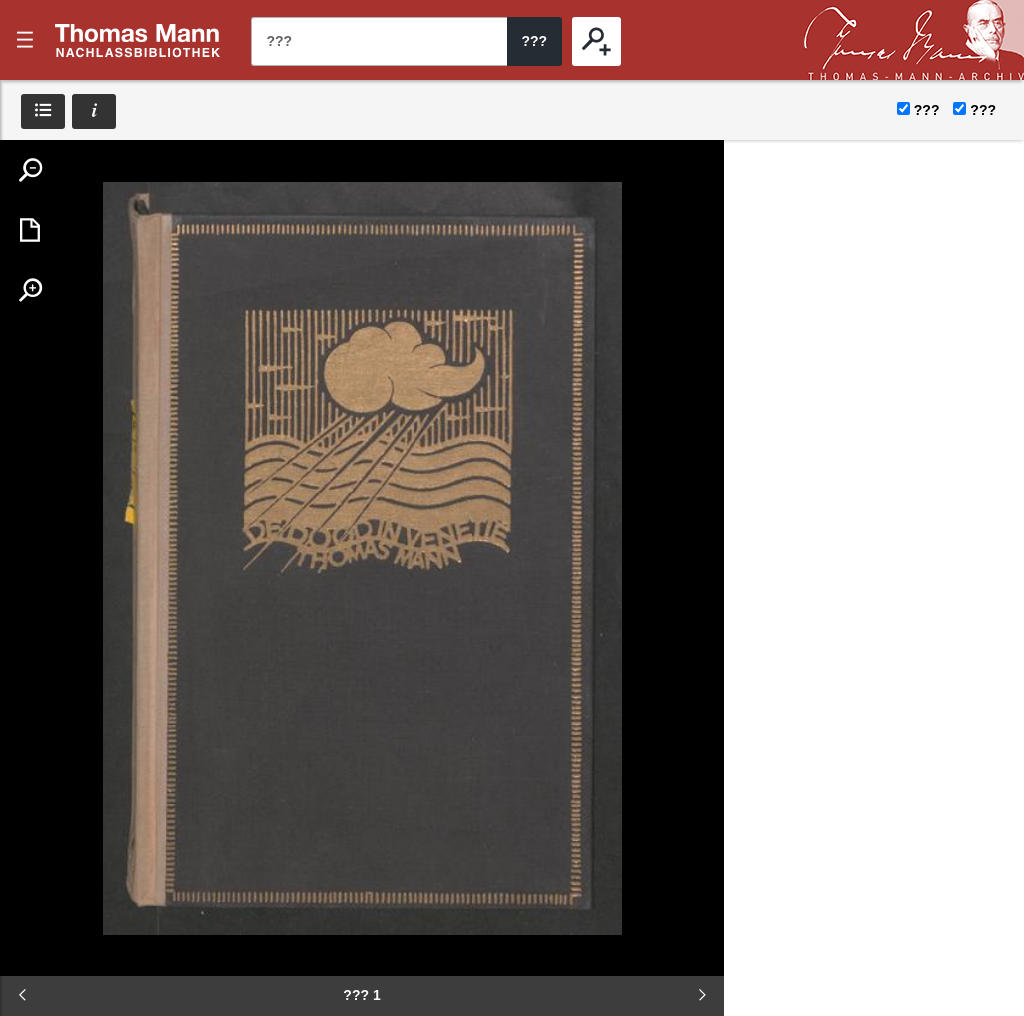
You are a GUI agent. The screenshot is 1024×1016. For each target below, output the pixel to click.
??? (138, 40)
